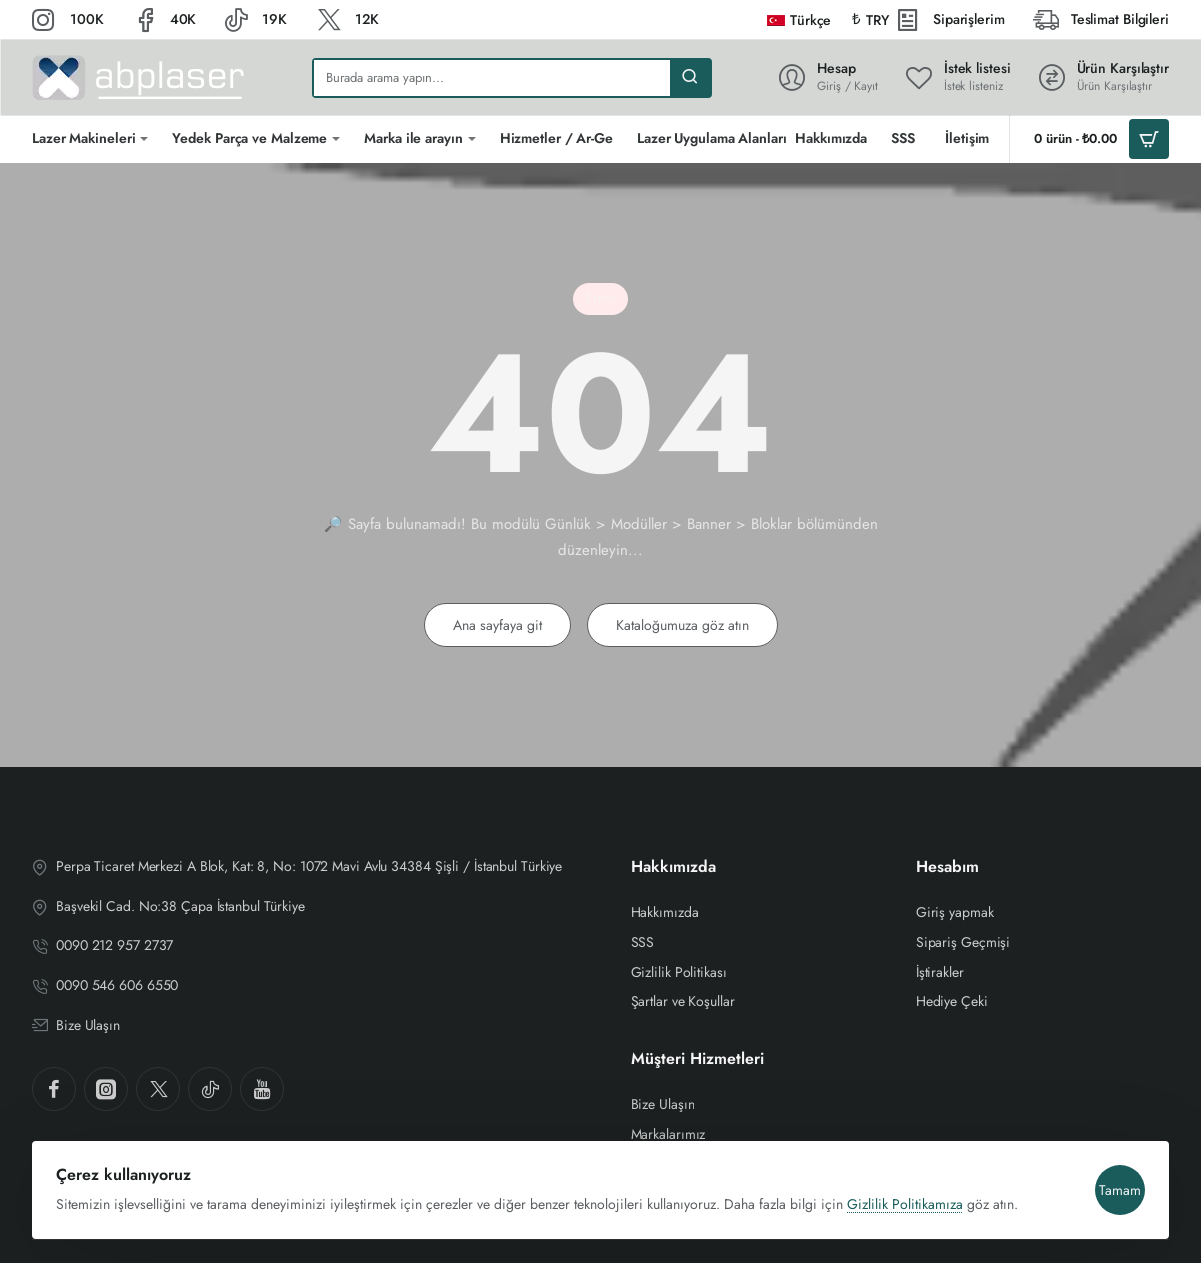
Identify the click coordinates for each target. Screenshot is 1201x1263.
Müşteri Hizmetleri (697, 1054)
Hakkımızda (673, 867)
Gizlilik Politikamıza (913, 1188)
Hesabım (947, 867)
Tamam (1112, 1174)
